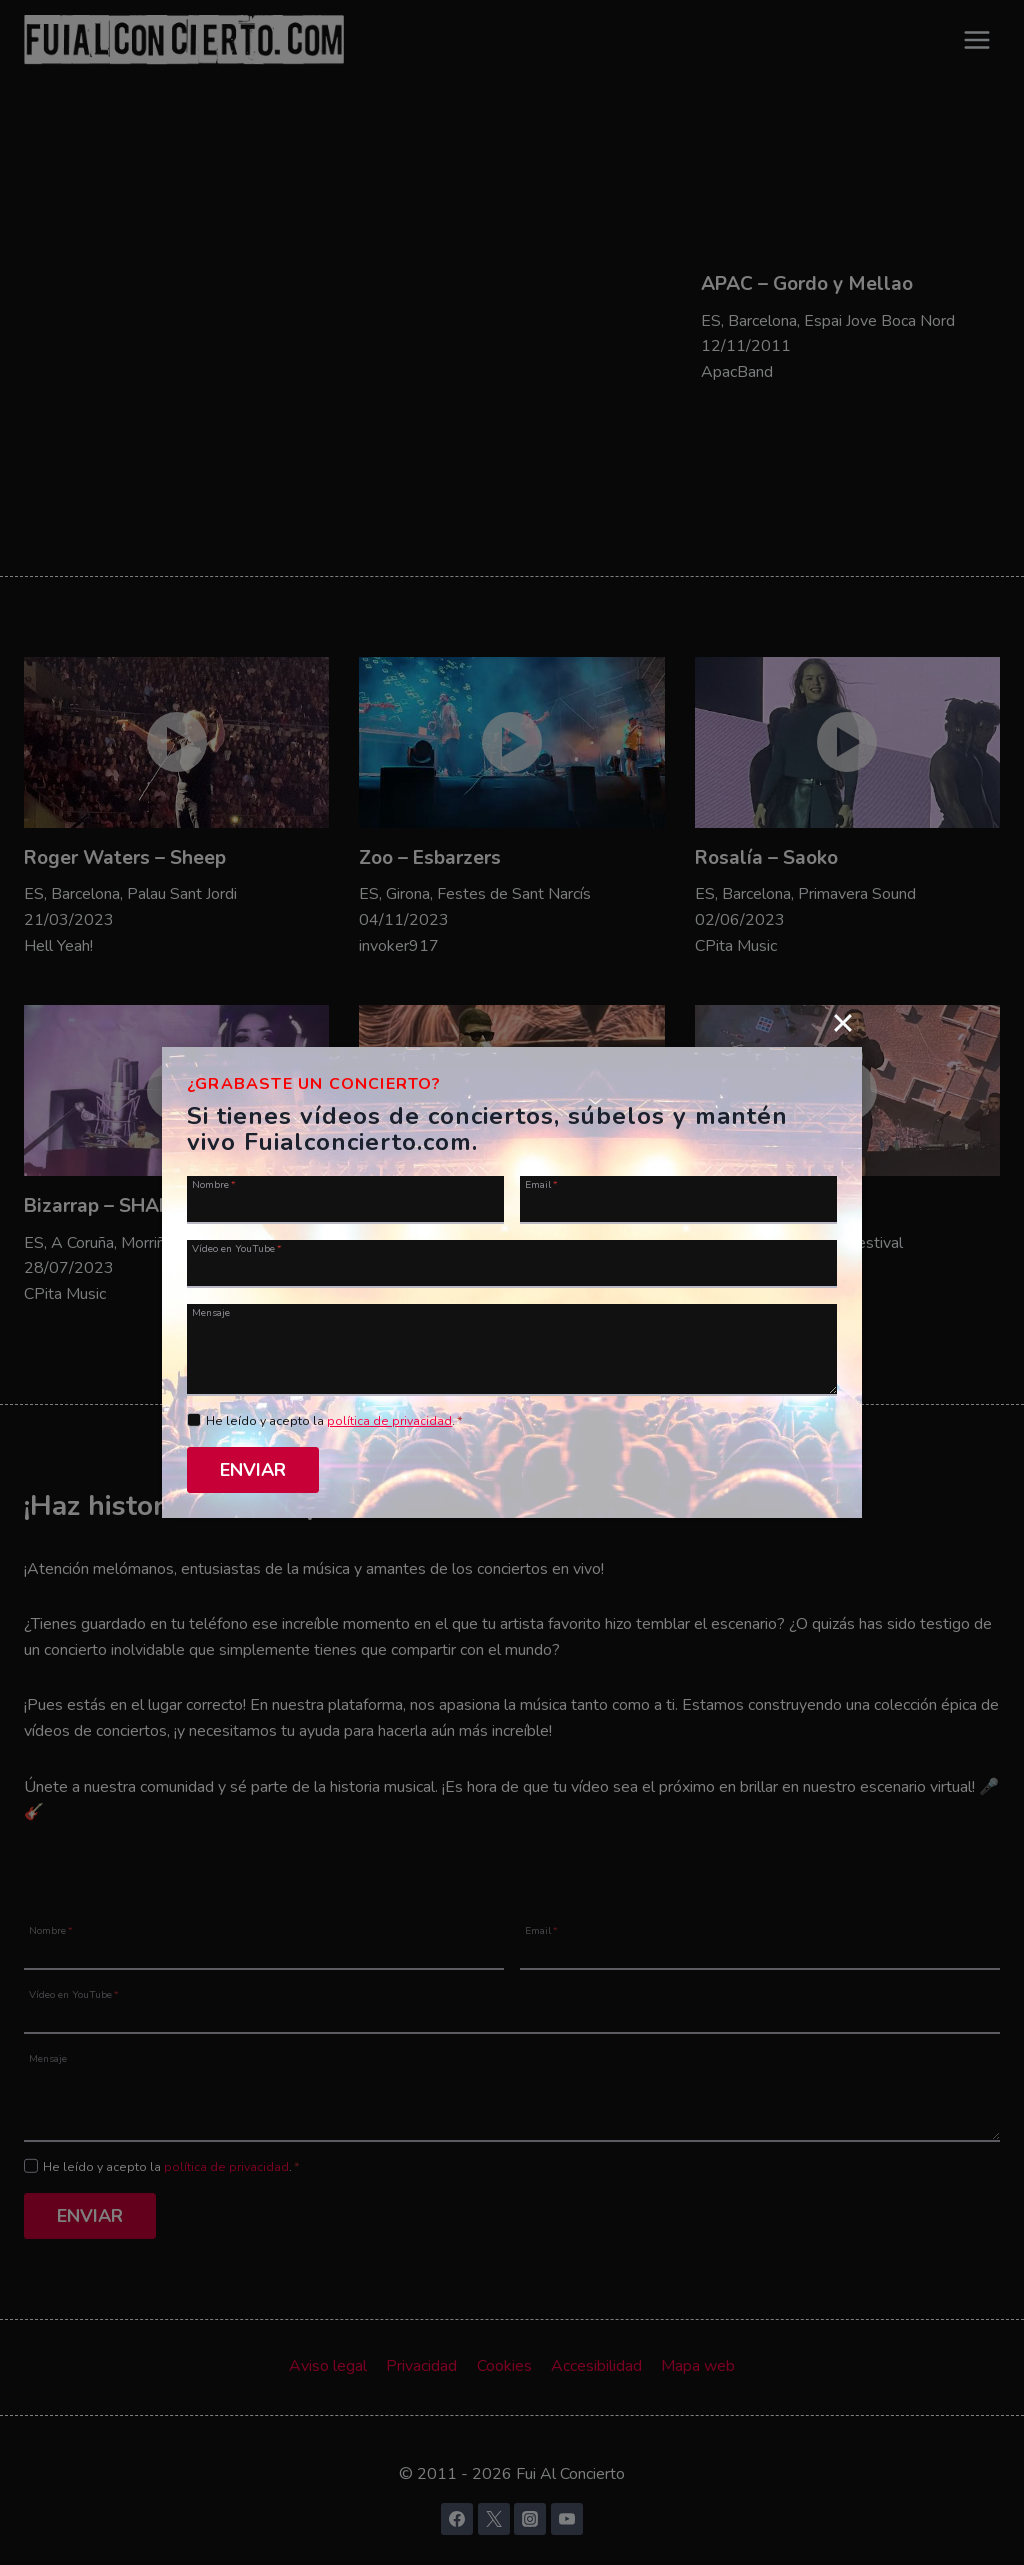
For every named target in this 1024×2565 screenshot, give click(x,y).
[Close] (843, 1023)
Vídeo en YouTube (237, 1248)
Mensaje (211, 1312)
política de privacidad (389, 1421)
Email (541, 1184)
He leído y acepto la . (334, 1421)
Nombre (214, 1184)
